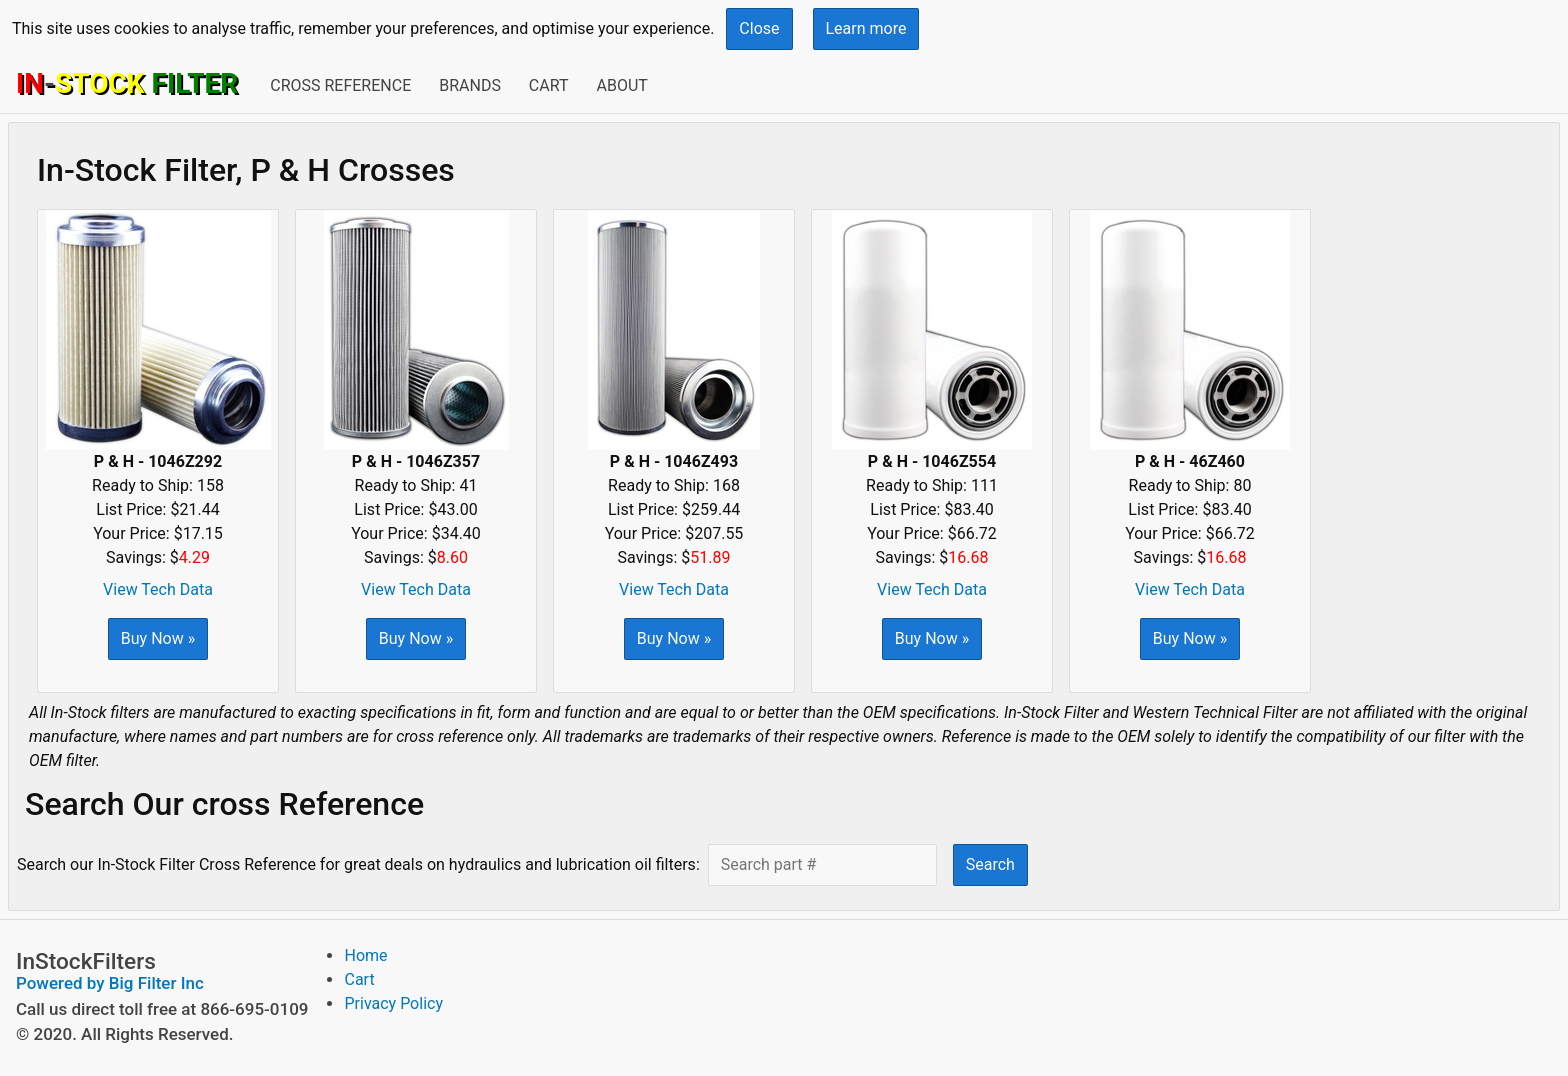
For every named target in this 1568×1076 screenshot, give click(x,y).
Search (990, 864)
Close (759, 28)
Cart (549, 85)
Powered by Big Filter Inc (110, 983)
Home (365, 955)
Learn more (866, 28)
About (621, 85)
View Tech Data (158, 589)
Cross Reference (340, 85)
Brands (470, 85)
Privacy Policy (393, 1003)
